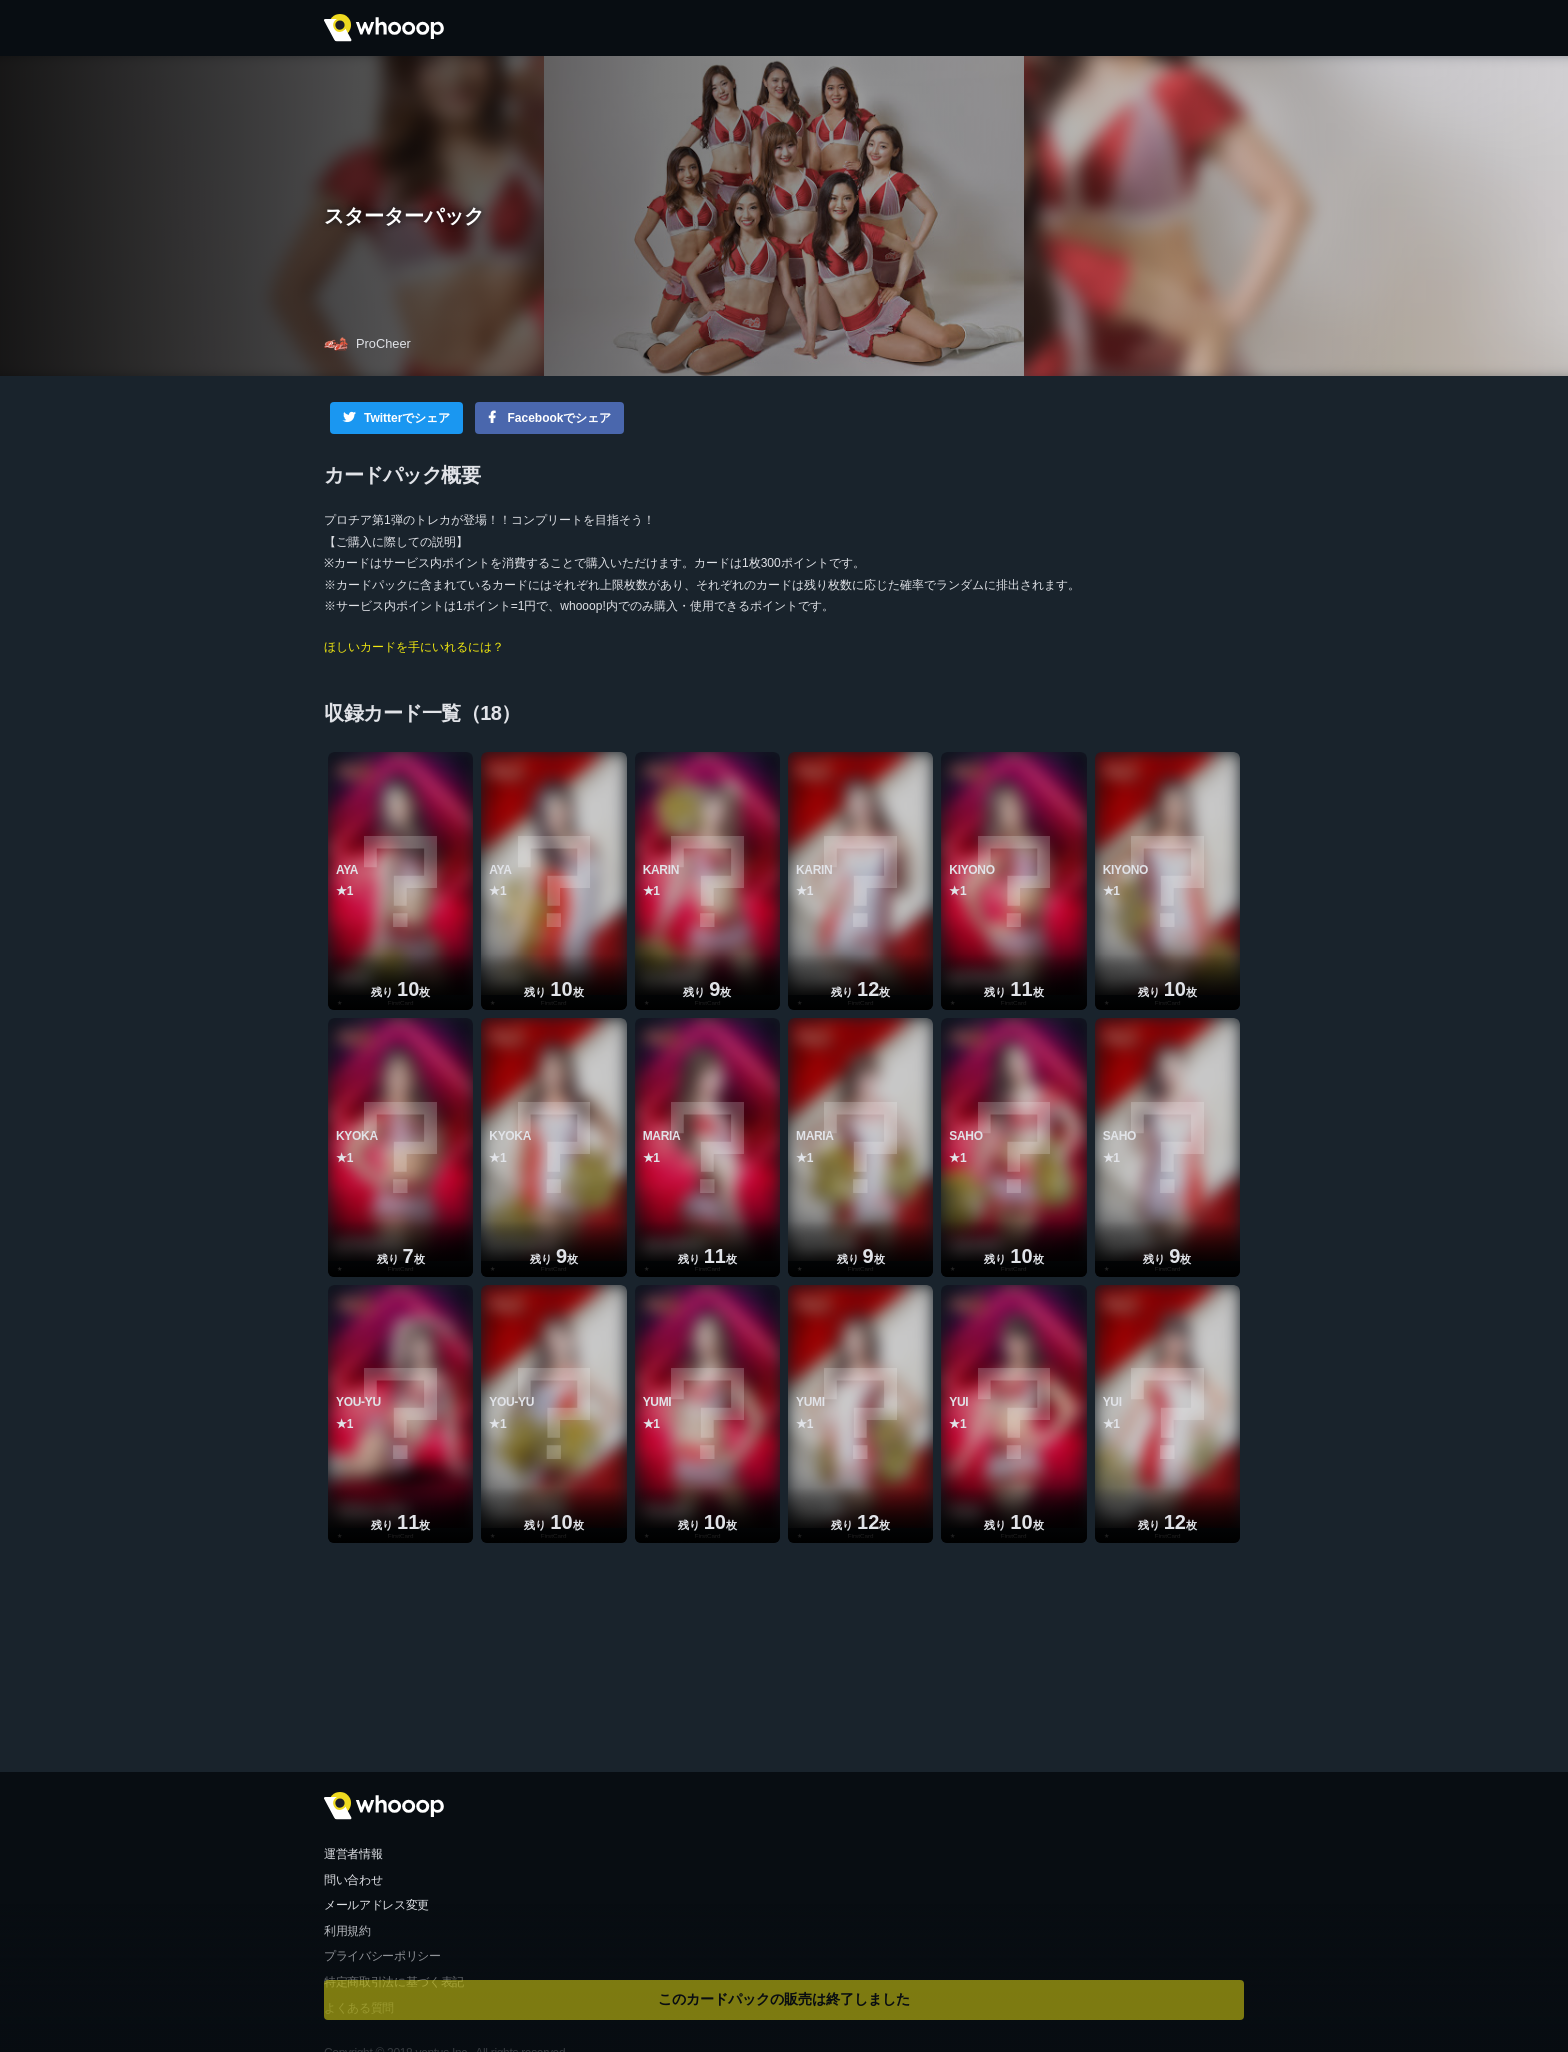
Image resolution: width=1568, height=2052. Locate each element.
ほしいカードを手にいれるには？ (414, 647)
